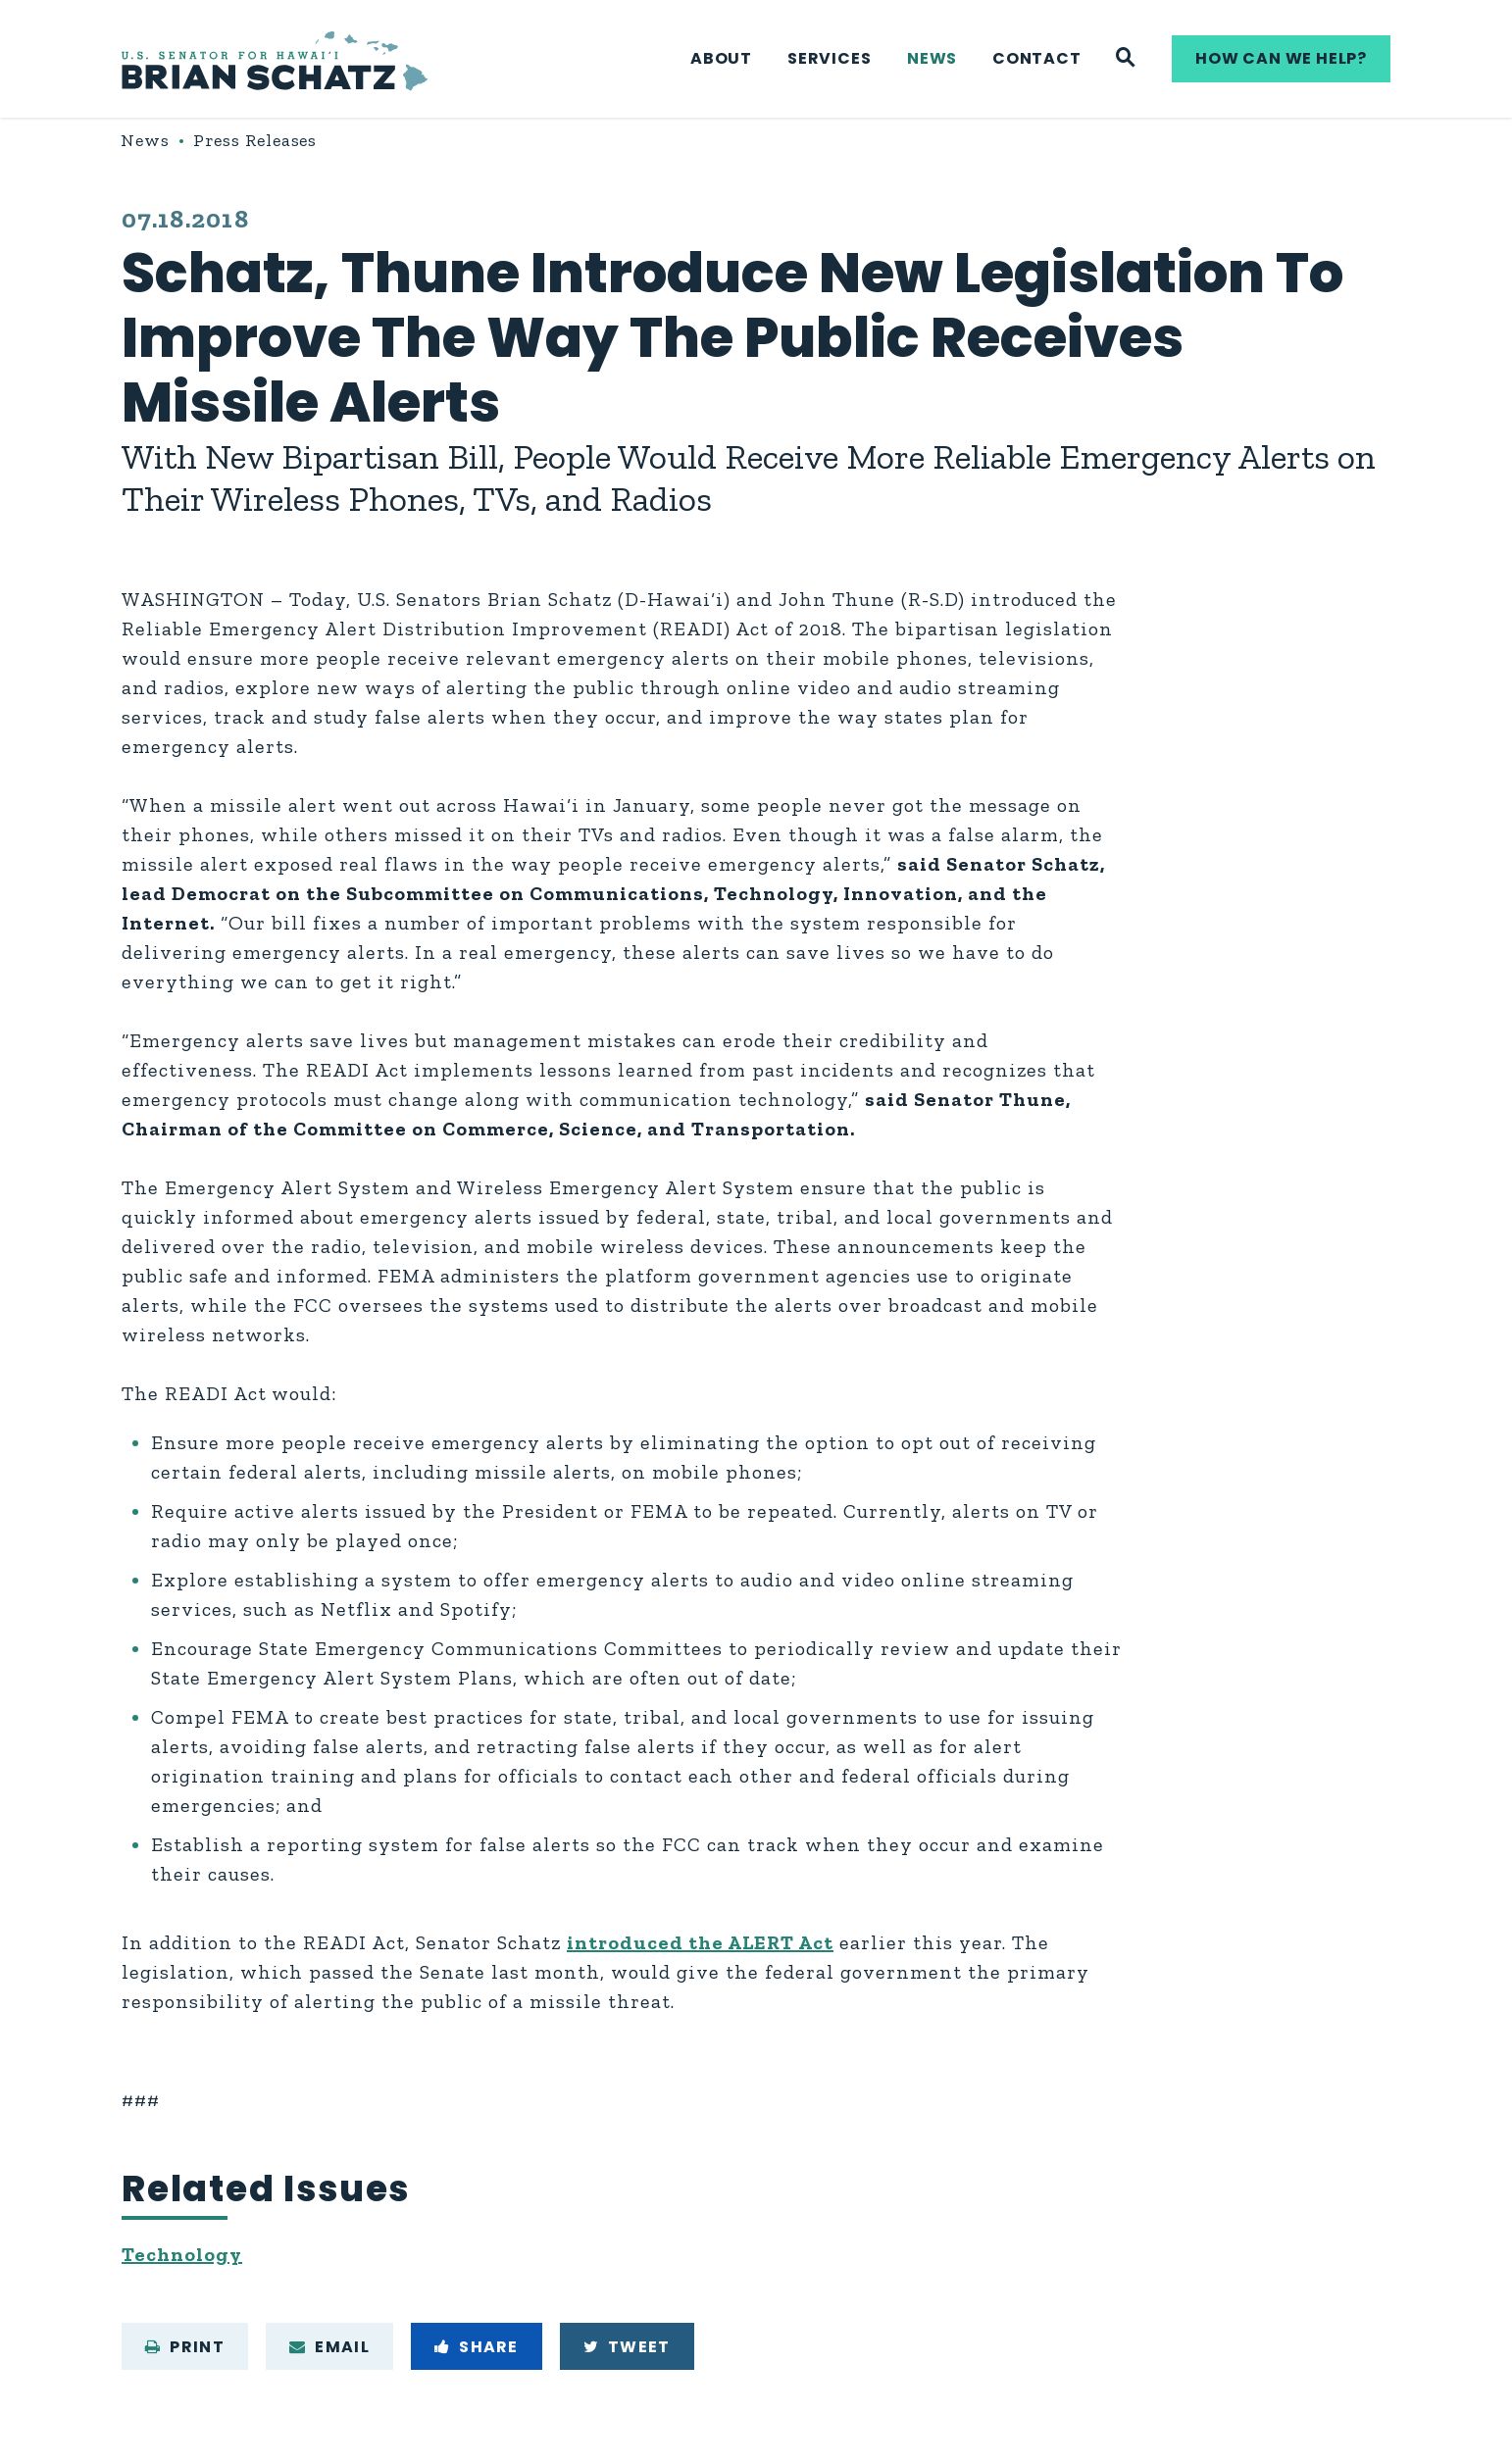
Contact (1037, 58)
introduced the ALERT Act (700, 1942)
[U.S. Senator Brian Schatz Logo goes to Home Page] (275, 59)
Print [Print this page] (185, 2347)
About (721, 58)
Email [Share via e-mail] (329, 2347)
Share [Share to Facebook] (476, 2347)
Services (829, 58)
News (932, 58)
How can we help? (1281, 58)
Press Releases (255, 140)
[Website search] (1126, 58)
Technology (182, 2254)
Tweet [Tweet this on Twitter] (627, 2347)
